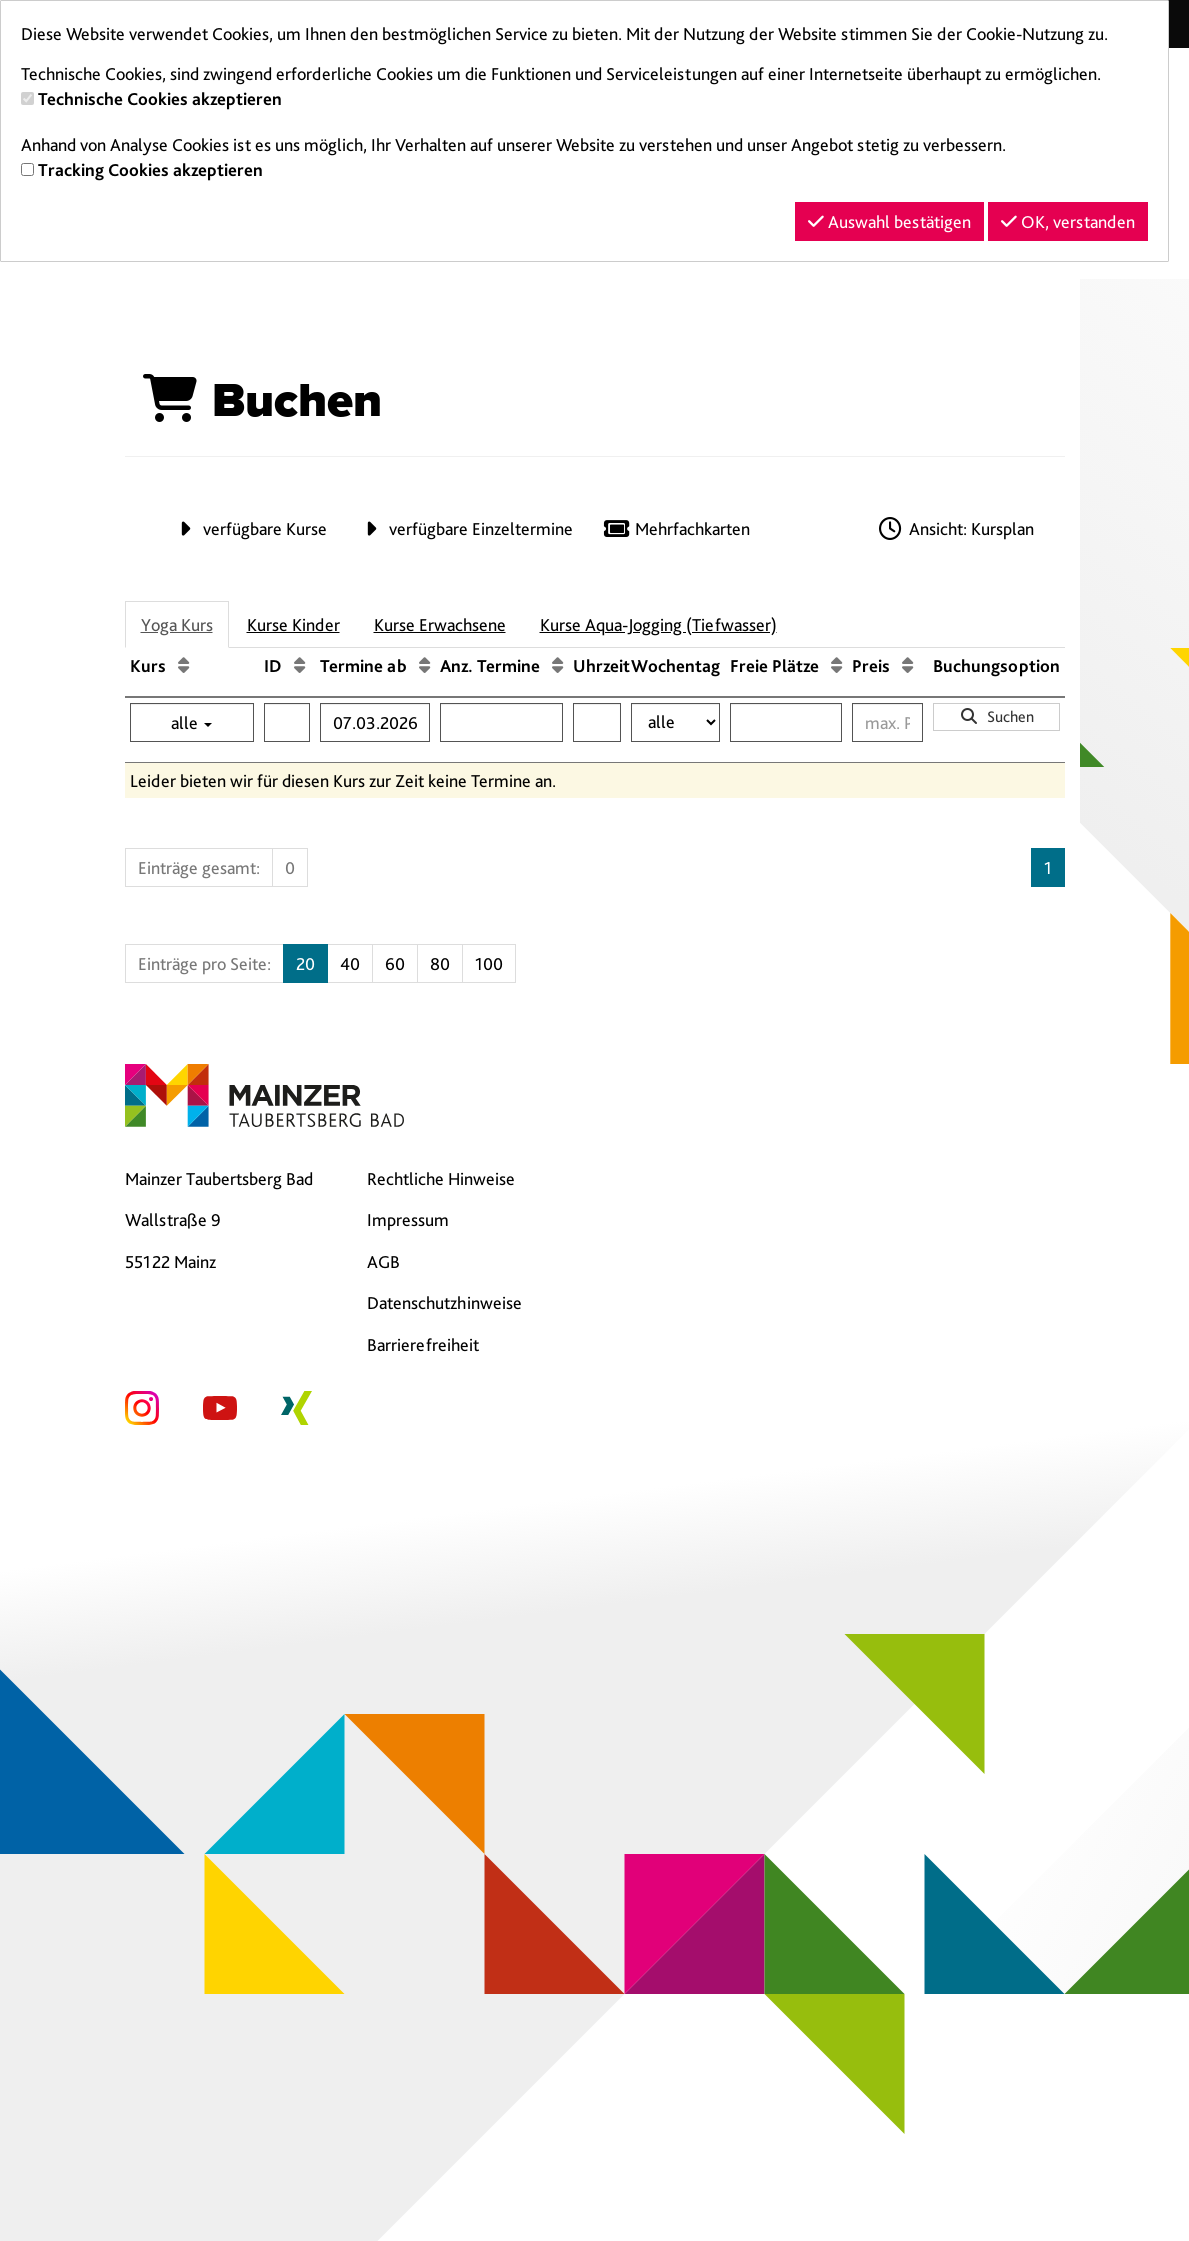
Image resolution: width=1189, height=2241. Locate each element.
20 (305, 963)
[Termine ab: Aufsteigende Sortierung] (424, 665)
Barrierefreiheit (423, 1344)
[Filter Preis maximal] (887, 722)
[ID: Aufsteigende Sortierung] (299, 665)
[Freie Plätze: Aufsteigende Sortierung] (836, 665)
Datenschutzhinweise (444, 1302)
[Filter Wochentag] (675, 722)
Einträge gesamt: (199, 867)
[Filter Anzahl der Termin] (501, 722)
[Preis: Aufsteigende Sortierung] (907, 665)
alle (191, 722)
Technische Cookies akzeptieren (160, 98)
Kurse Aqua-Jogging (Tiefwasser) (658, 624)
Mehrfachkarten (676, 528)
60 (395, 963)
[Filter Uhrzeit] (597, 722)
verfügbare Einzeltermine (465, 528)
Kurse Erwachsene (440, 624)
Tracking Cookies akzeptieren (150, 169)
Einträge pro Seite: (204, 963)
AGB (383, 1261)
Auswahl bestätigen (889, 221)
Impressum (408, 1219)
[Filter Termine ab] (375, 722)
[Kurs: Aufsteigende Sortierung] (183, 665)
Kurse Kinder (293, 624)
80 (440, 963)
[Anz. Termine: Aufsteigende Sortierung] (557, 665)
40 (350, 963)
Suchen (996, 716)
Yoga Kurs (177, 624)
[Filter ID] (287, 722)
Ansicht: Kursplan (954, 528)
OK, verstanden (1068, 221)
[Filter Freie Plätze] (786, 722)
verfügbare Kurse (249, 528)
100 (489, 963)
